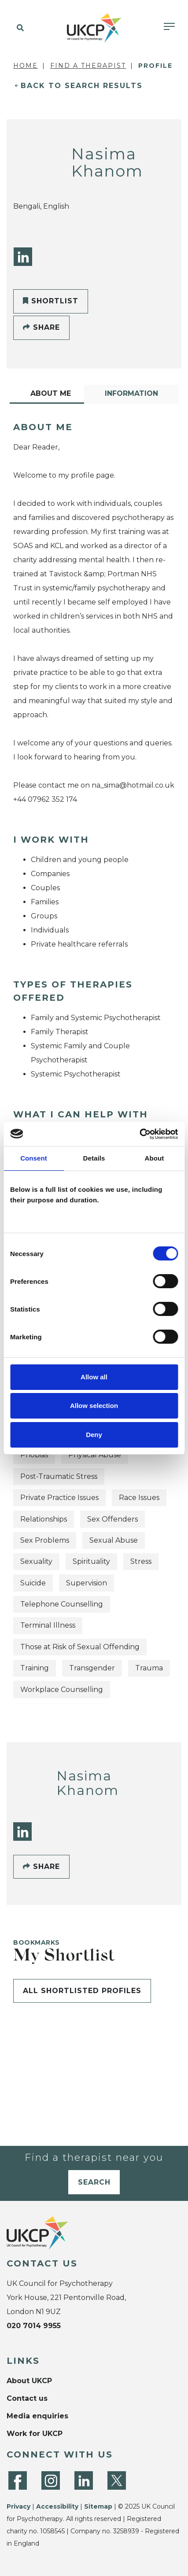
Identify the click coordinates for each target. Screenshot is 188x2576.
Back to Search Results (82, 85)
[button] (18, 28)
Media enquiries (37, 2416)
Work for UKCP (35, 2433)
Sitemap (98, 2506)
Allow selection (94, 1405)
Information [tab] (131, 393)
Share (41, 327)
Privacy (18, 2506)
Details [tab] (94, 1158)
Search (94, 2182)
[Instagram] (50, 2480)
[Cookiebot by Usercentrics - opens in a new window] (139, 1134)
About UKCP (29, 2381)
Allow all (94, 1377)
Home (25, 66)
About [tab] (154, 1158)
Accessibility (57, 2506)
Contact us (27, 2398)
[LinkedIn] (22, 256)
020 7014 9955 (34, 2326)
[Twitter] (116, 2480)
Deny (94, 1434)
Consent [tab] (33, 1158)
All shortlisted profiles (82, 1990)
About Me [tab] (50, 393)
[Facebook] (17, 2480)
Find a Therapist (88, 66)
